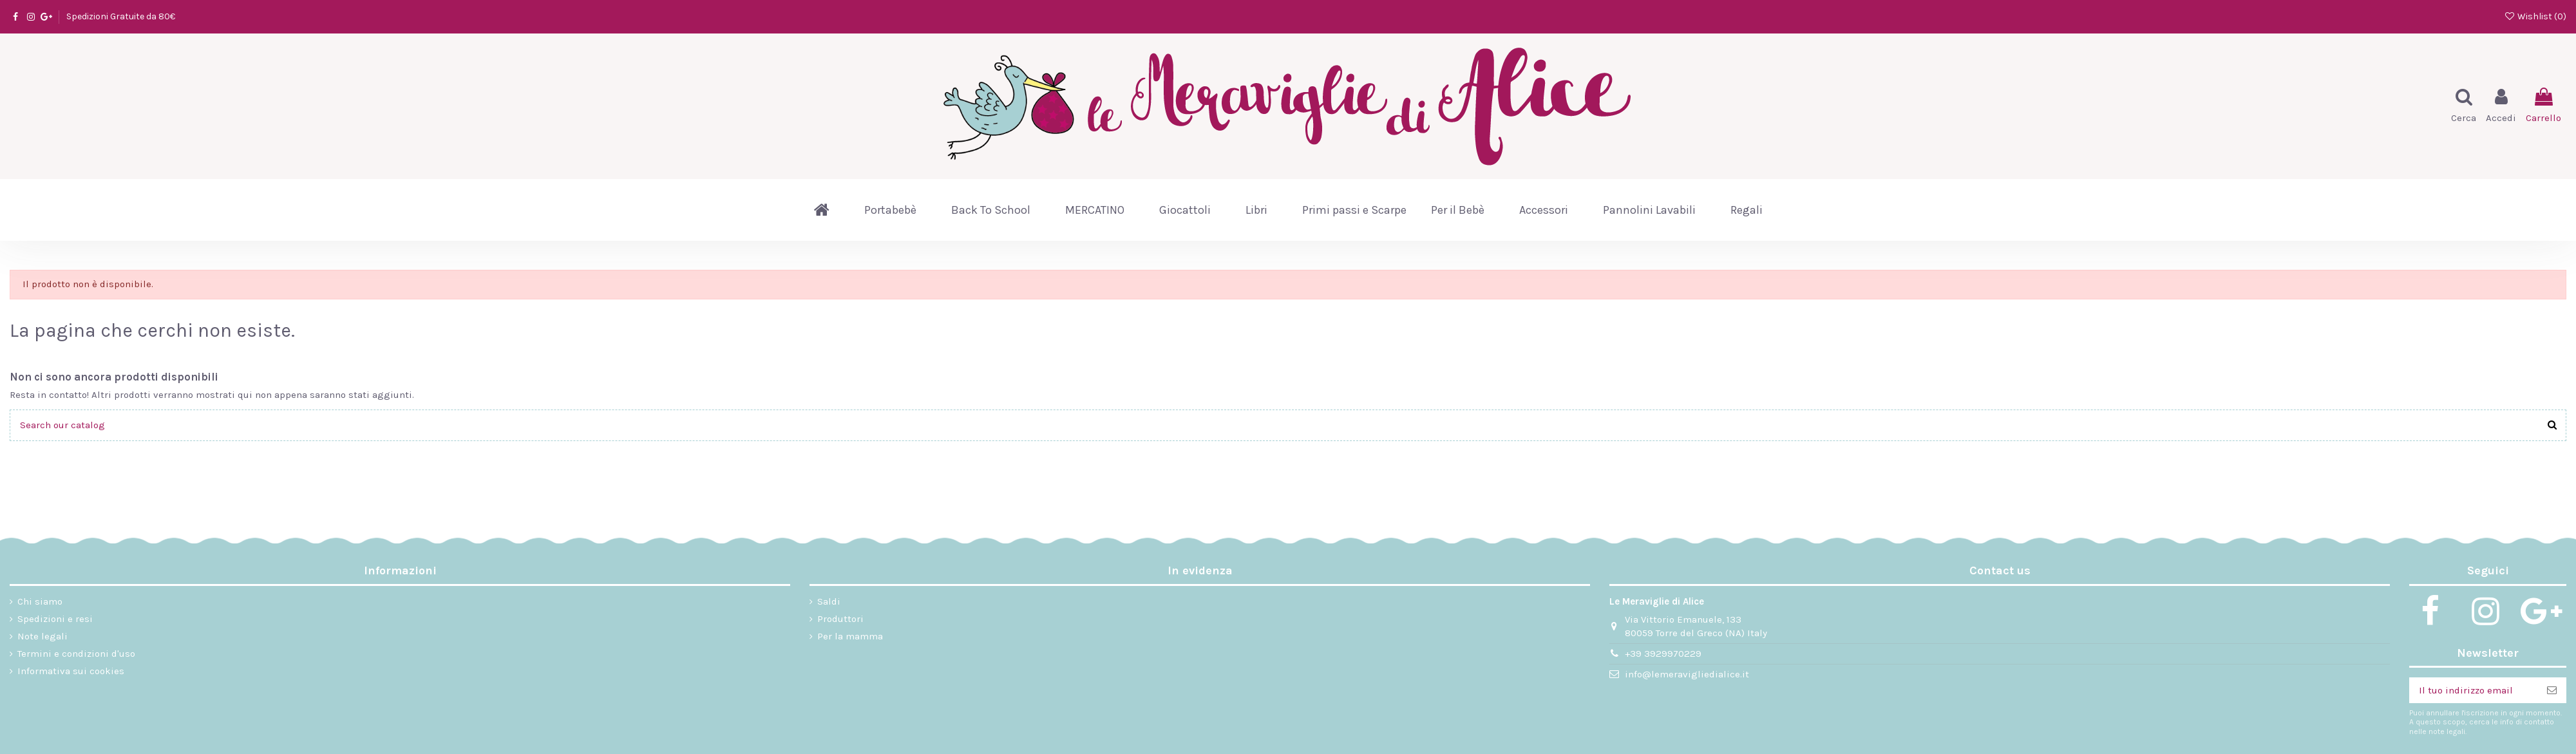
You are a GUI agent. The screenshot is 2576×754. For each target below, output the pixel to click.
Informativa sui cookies (70, 671)
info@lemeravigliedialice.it (1687, 674)
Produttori (840, 619)
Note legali (42, 636)
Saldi (828, 601)
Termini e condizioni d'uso (76, 653)
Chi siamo (39, 601)
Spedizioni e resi (55, 619)
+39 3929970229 (1663, 653)
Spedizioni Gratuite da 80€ (120, 16)
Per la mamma (850, 636)
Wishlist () (2535, 16)
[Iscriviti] (2551, 690)
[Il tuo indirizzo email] (2473, 690)
